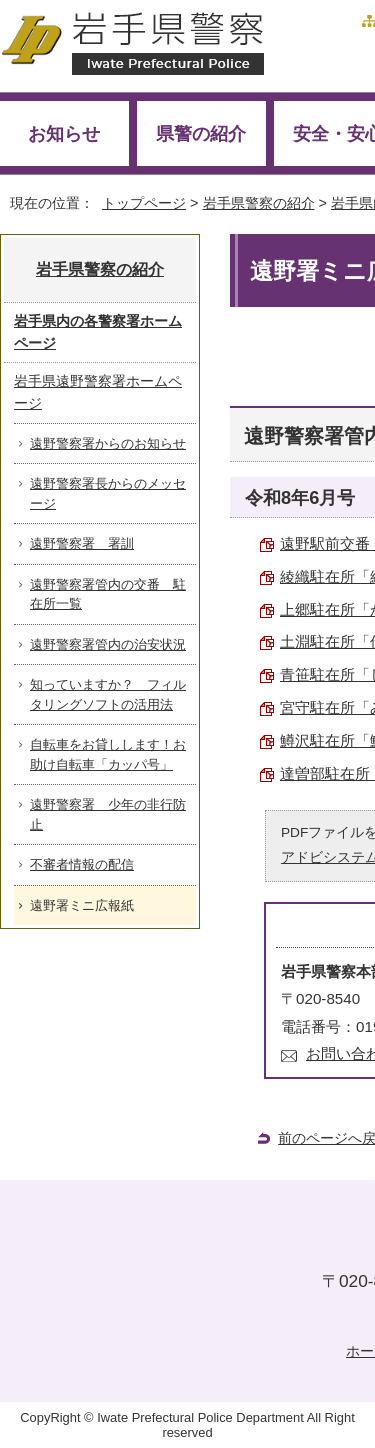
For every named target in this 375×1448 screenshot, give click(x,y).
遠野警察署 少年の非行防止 (108, 814)
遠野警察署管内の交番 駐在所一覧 (108, 594)
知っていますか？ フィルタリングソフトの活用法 (108, 694)
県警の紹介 (201, 133)
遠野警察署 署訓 (82, 543)
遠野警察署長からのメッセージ (108, 493)
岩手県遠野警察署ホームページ (98, 392)
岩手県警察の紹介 (259, 203)
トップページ (144, 203)
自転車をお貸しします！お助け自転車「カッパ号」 (108, 754)
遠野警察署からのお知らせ (108, 443)
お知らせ (64, 133)
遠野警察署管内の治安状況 (108, 644)
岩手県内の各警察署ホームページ (98, 332)
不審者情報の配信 (82, 864)
